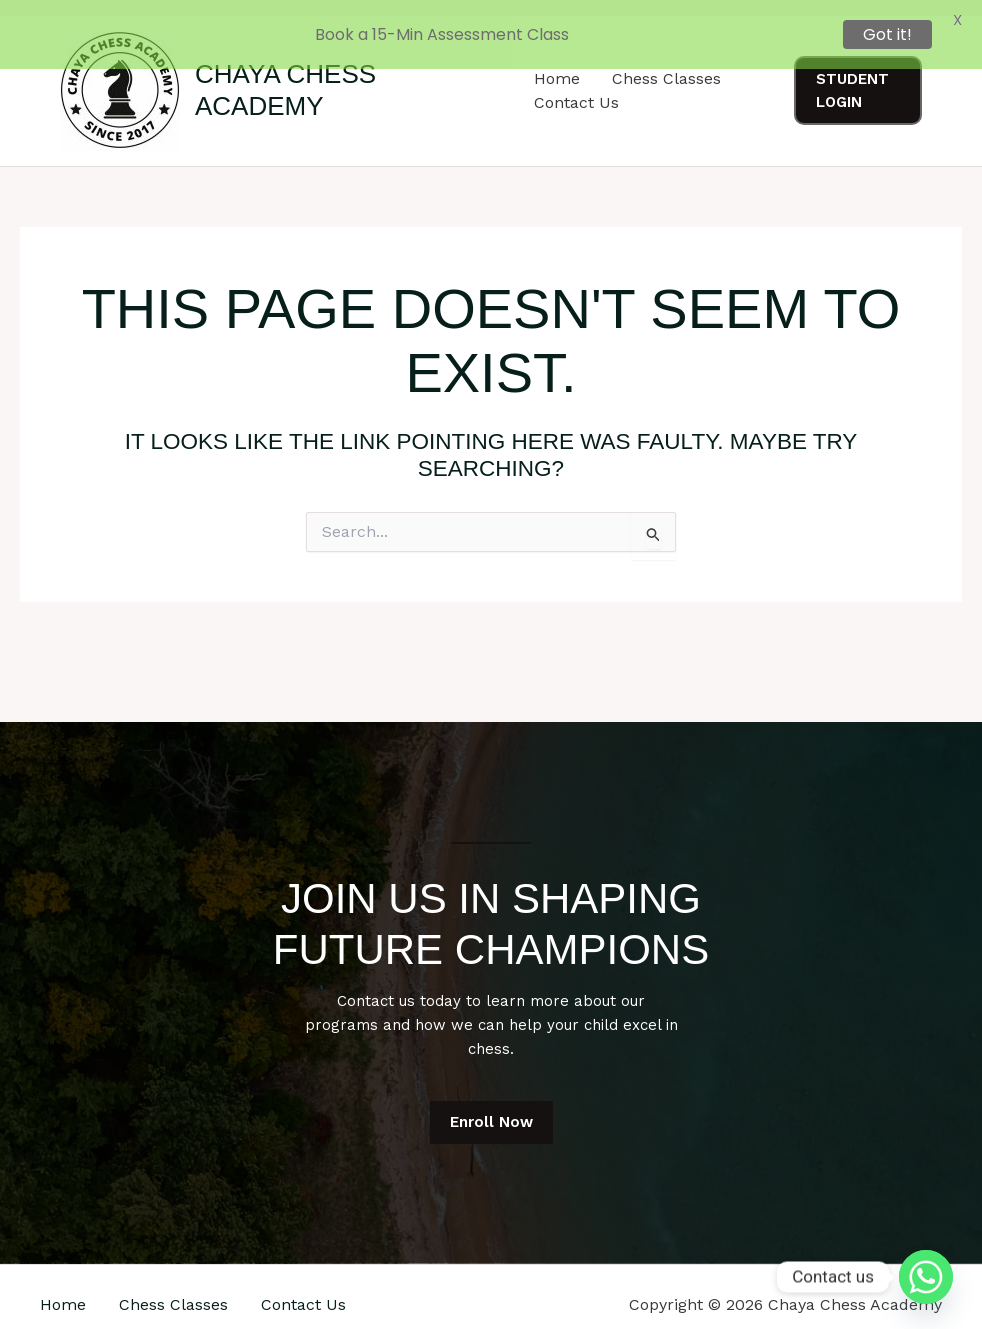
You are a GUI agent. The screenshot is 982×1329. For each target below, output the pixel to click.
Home (63, 1289)
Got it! (887, 34)
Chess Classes (173, 1289)
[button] (858, 76)
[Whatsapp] (926, 1277)
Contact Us (576, 87)
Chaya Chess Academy (285, 75)
